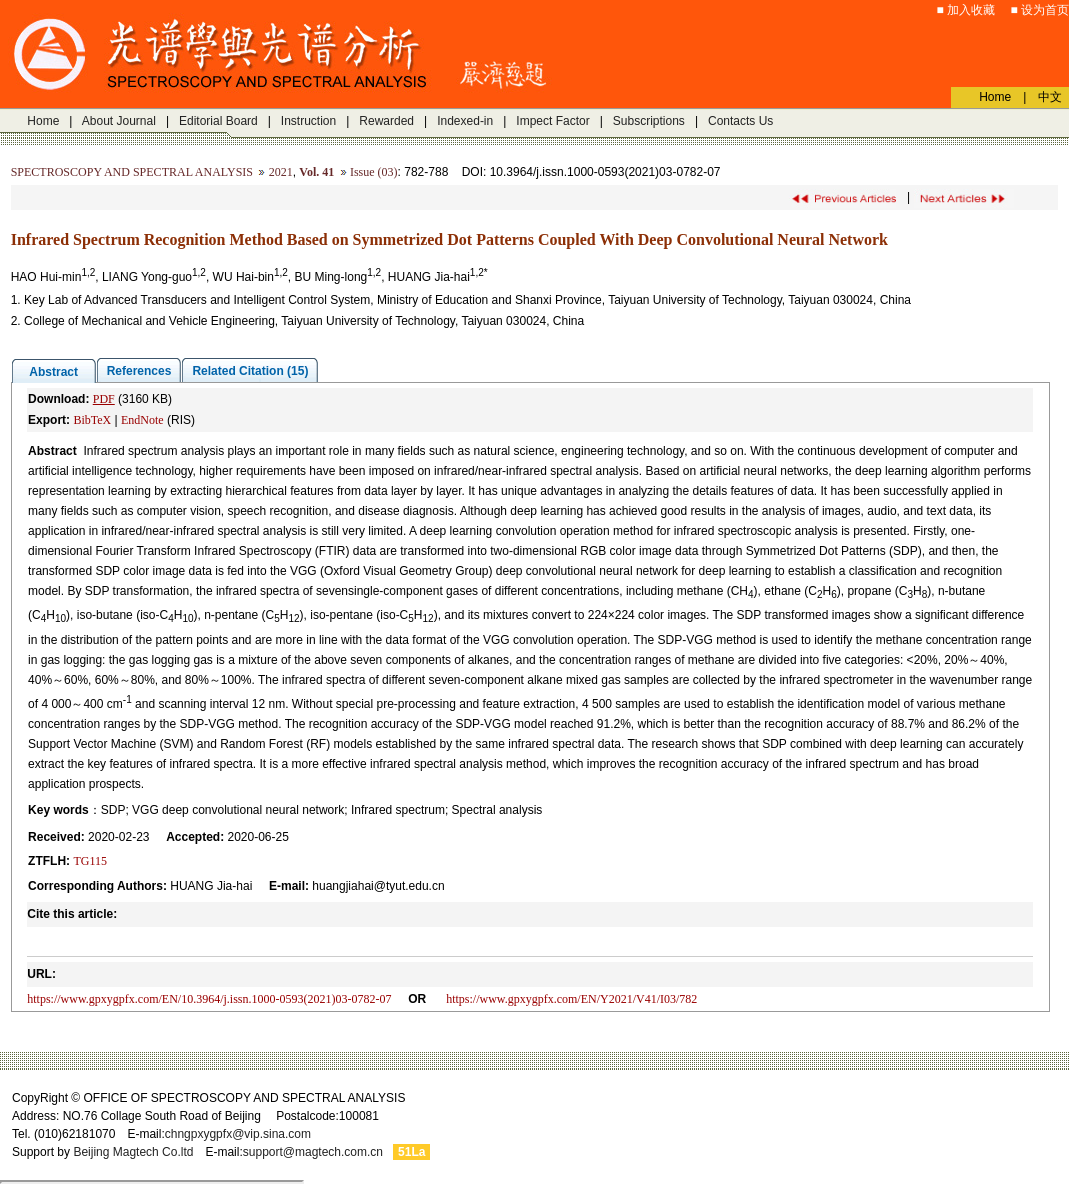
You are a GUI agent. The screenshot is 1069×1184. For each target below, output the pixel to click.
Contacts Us (740, 121)
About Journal (119, 121)
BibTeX (92, 420)
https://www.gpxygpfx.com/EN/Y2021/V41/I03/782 (571, 999)
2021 (281, 172)
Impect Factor (552, 121)
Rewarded (386, 121)
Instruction (308, 121)
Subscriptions (649, 121)
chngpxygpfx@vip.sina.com (238, 1134)
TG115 (90, 861)
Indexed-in (465, 121)
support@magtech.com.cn (313, 1152)
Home (43, 121)
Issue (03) (374, 172)
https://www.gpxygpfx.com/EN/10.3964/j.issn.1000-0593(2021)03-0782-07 (209, 999)
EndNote (142, 420)
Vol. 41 (316, 172)
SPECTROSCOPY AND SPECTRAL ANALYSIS (132, 172)
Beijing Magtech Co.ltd (133, 1152)
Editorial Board (218, 121)
